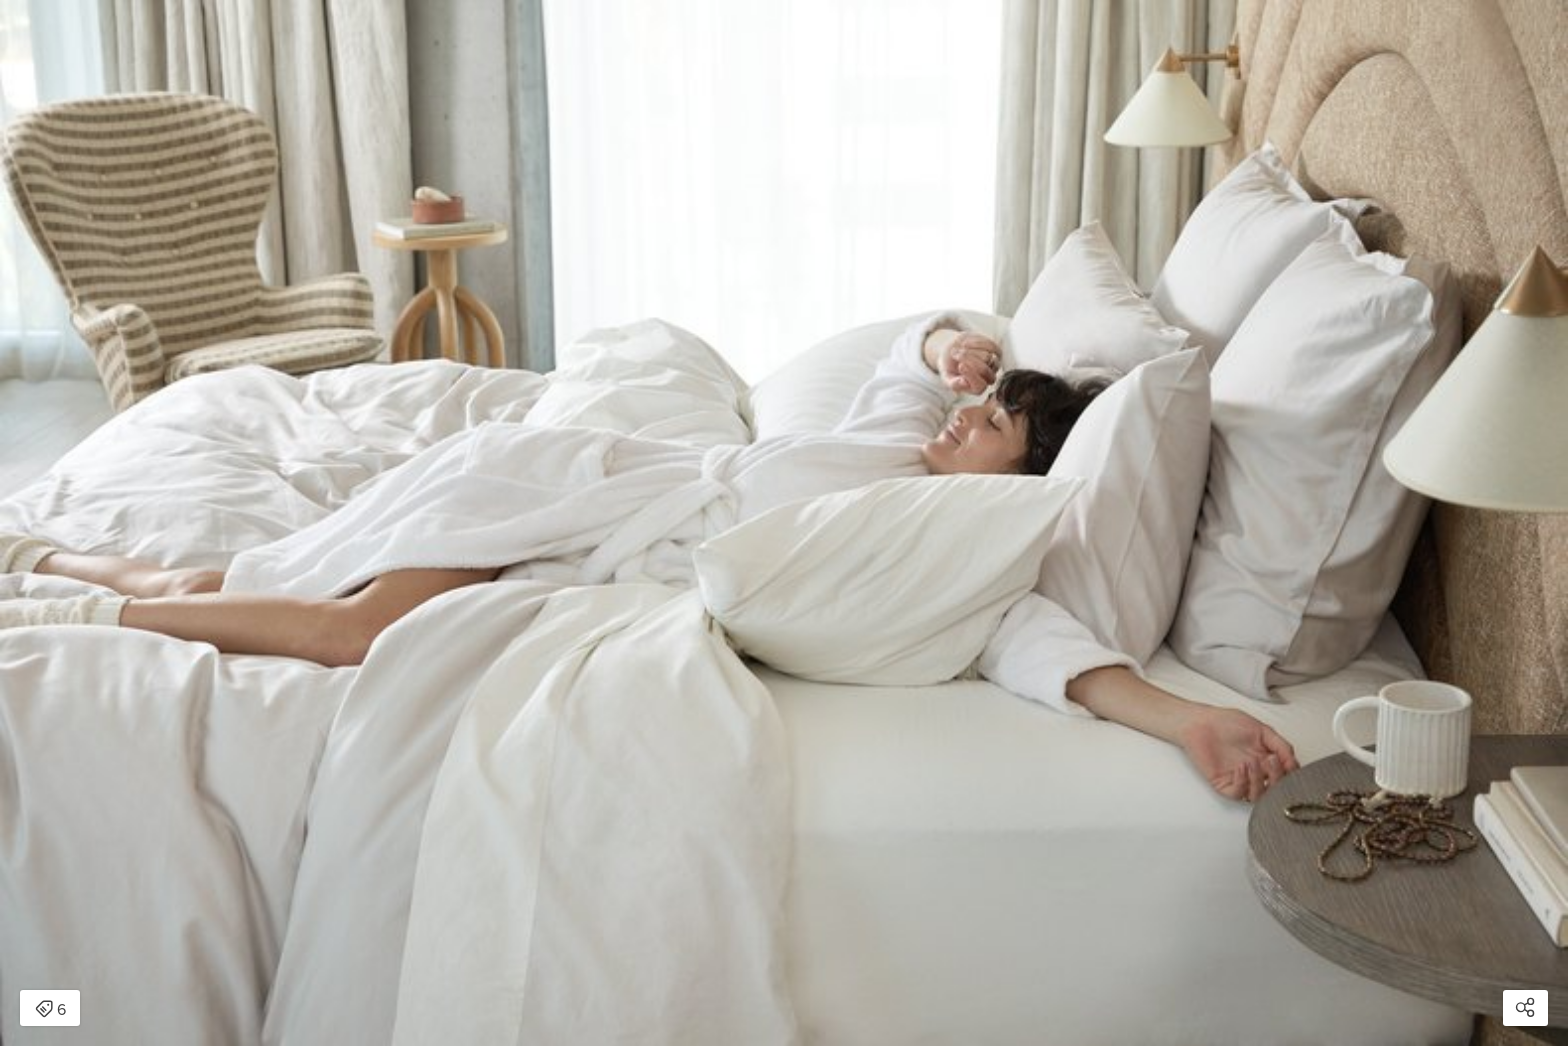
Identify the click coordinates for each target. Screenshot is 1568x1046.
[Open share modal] (1525, 1008)
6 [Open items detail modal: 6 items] (50, 1010)
